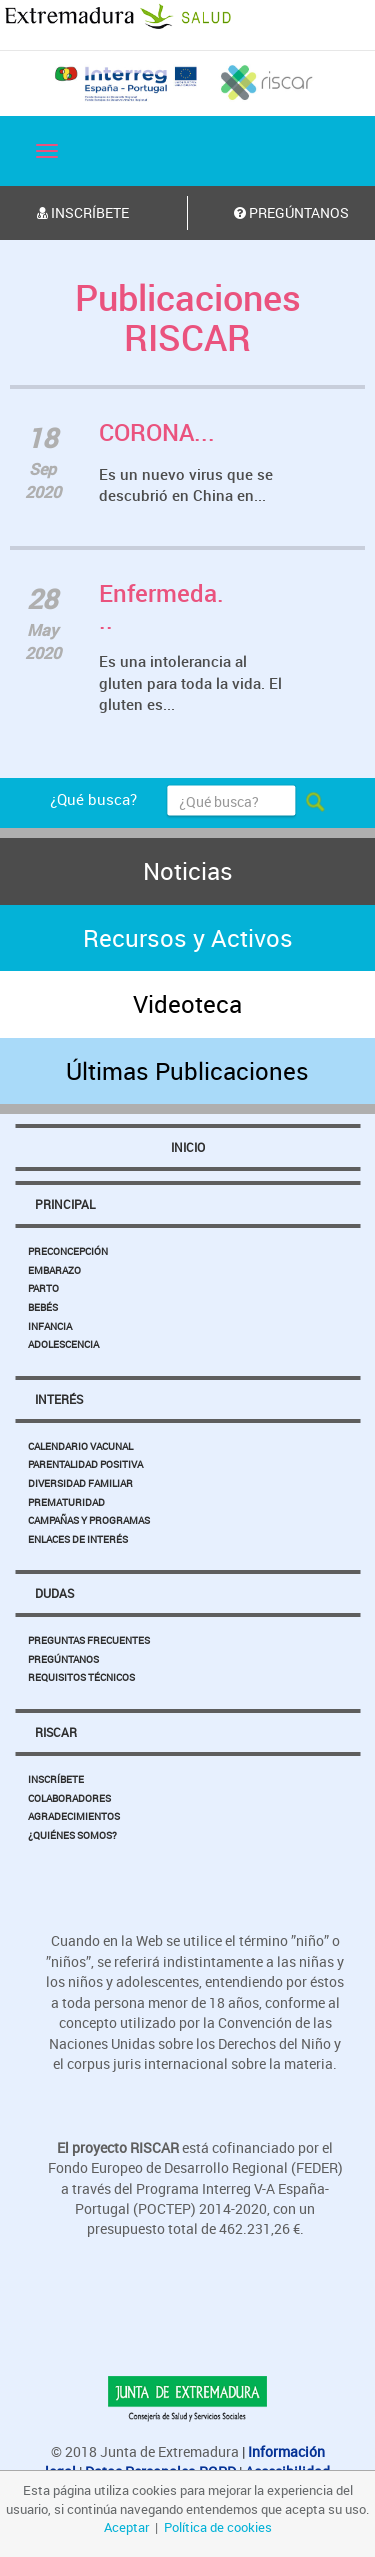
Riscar (56, 1732)
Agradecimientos (74, 1816)
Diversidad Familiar (80, 1483)
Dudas (54, 1593)
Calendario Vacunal (80, 1446)
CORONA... (157, 432)
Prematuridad (66, 1502)
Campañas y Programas (89, 1520)
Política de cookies (218, 2527)
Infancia (50, 1326)
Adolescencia (63, 1344)
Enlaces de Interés (78, 1539)
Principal (65, 1204)
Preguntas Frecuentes (89, 1640)
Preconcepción (68, 1251)
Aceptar (126, 2527)
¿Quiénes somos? (72, 1835)
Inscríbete (56, 1779)
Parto (43, 1288)
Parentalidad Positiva (85, 1464)
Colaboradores (69, 1798)
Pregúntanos (63, 1659)
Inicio (188, 1147)
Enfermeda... (161, 606)
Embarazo (54, 1270)
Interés (59, 1399)
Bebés (43, 1307)
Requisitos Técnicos (81, 1677)
